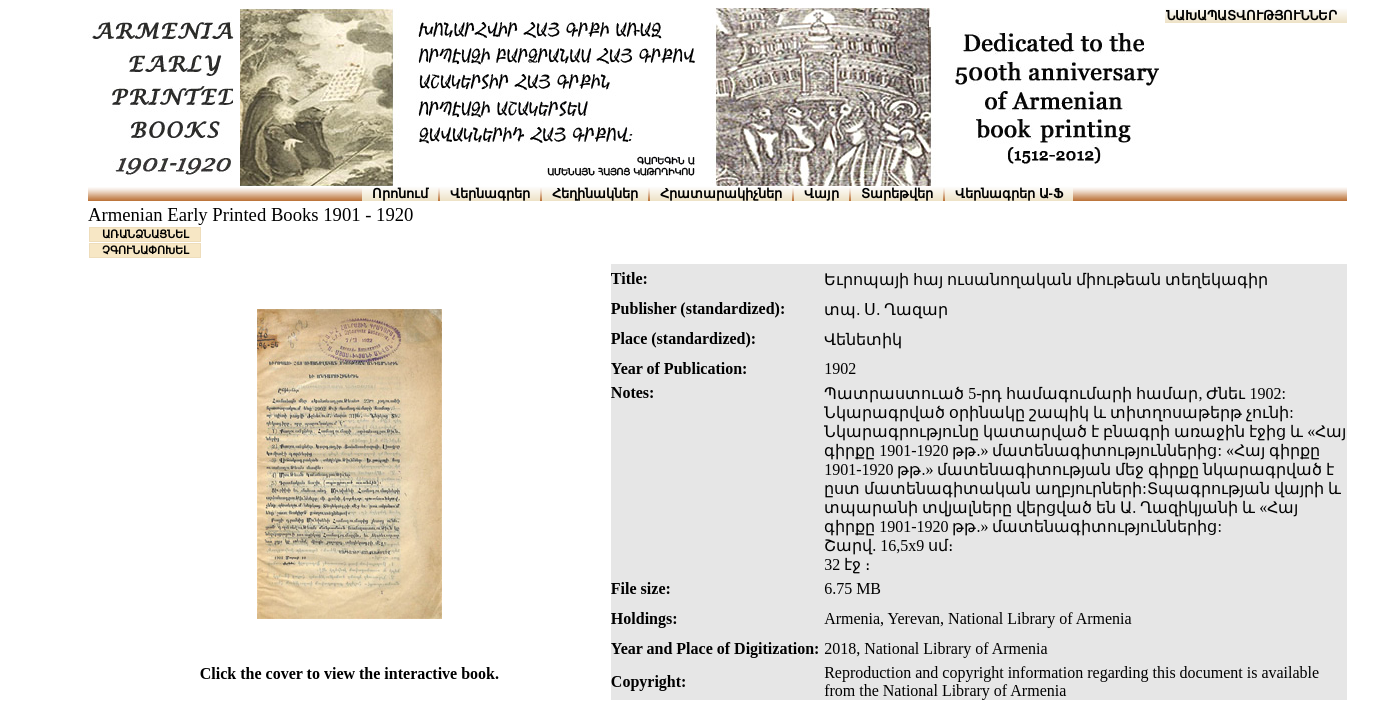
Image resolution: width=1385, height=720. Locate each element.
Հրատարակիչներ (721, 193)
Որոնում (400, 193)
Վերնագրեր (490, 193)
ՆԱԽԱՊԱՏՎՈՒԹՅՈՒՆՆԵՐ (1251, 15)
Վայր (821, 193)
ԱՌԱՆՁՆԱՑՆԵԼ (145, 234)
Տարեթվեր (897, 193)
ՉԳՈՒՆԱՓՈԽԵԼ (145, 250)
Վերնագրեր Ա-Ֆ (1009, 193)
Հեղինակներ (595, 193)
